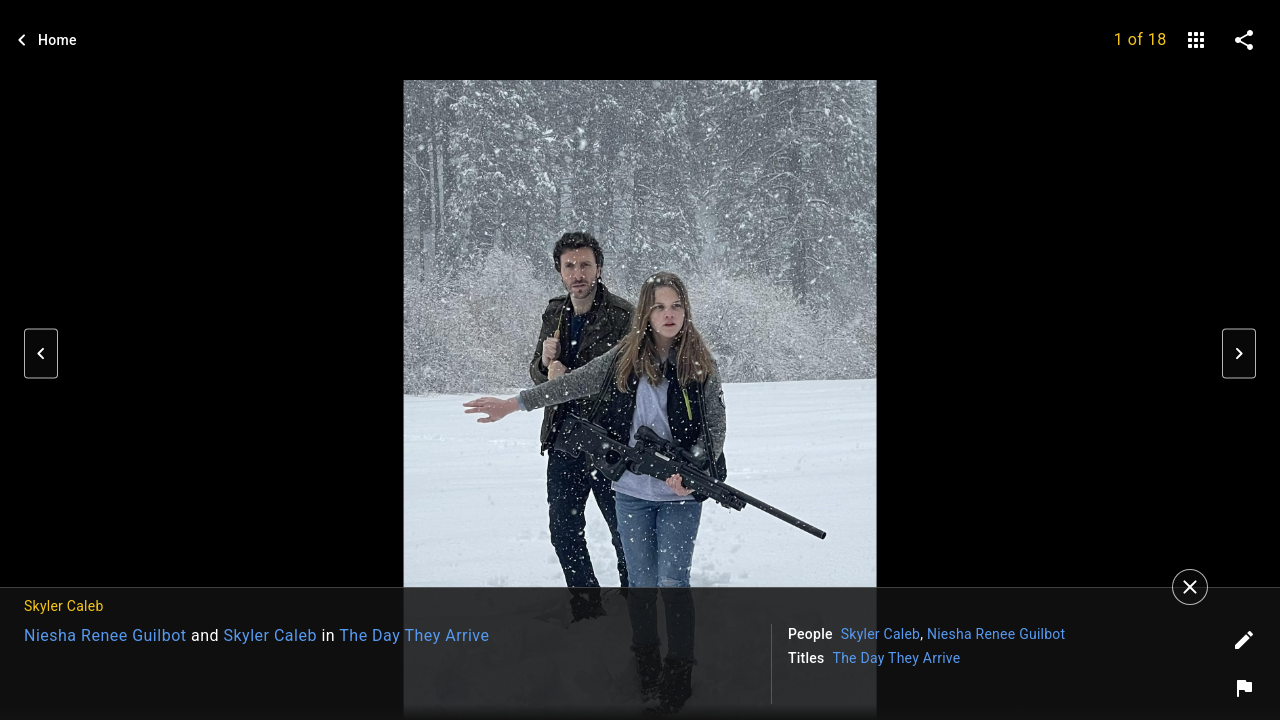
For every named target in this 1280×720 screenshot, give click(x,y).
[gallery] (1196, 40)
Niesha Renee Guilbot (105, 635)
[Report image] (1244, 688)
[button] (41, 354)
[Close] (1190, 587)
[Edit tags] (1244, 640)
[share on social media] (1244, 40)
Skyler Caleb (270, 635)
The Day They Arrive (414, 635)
